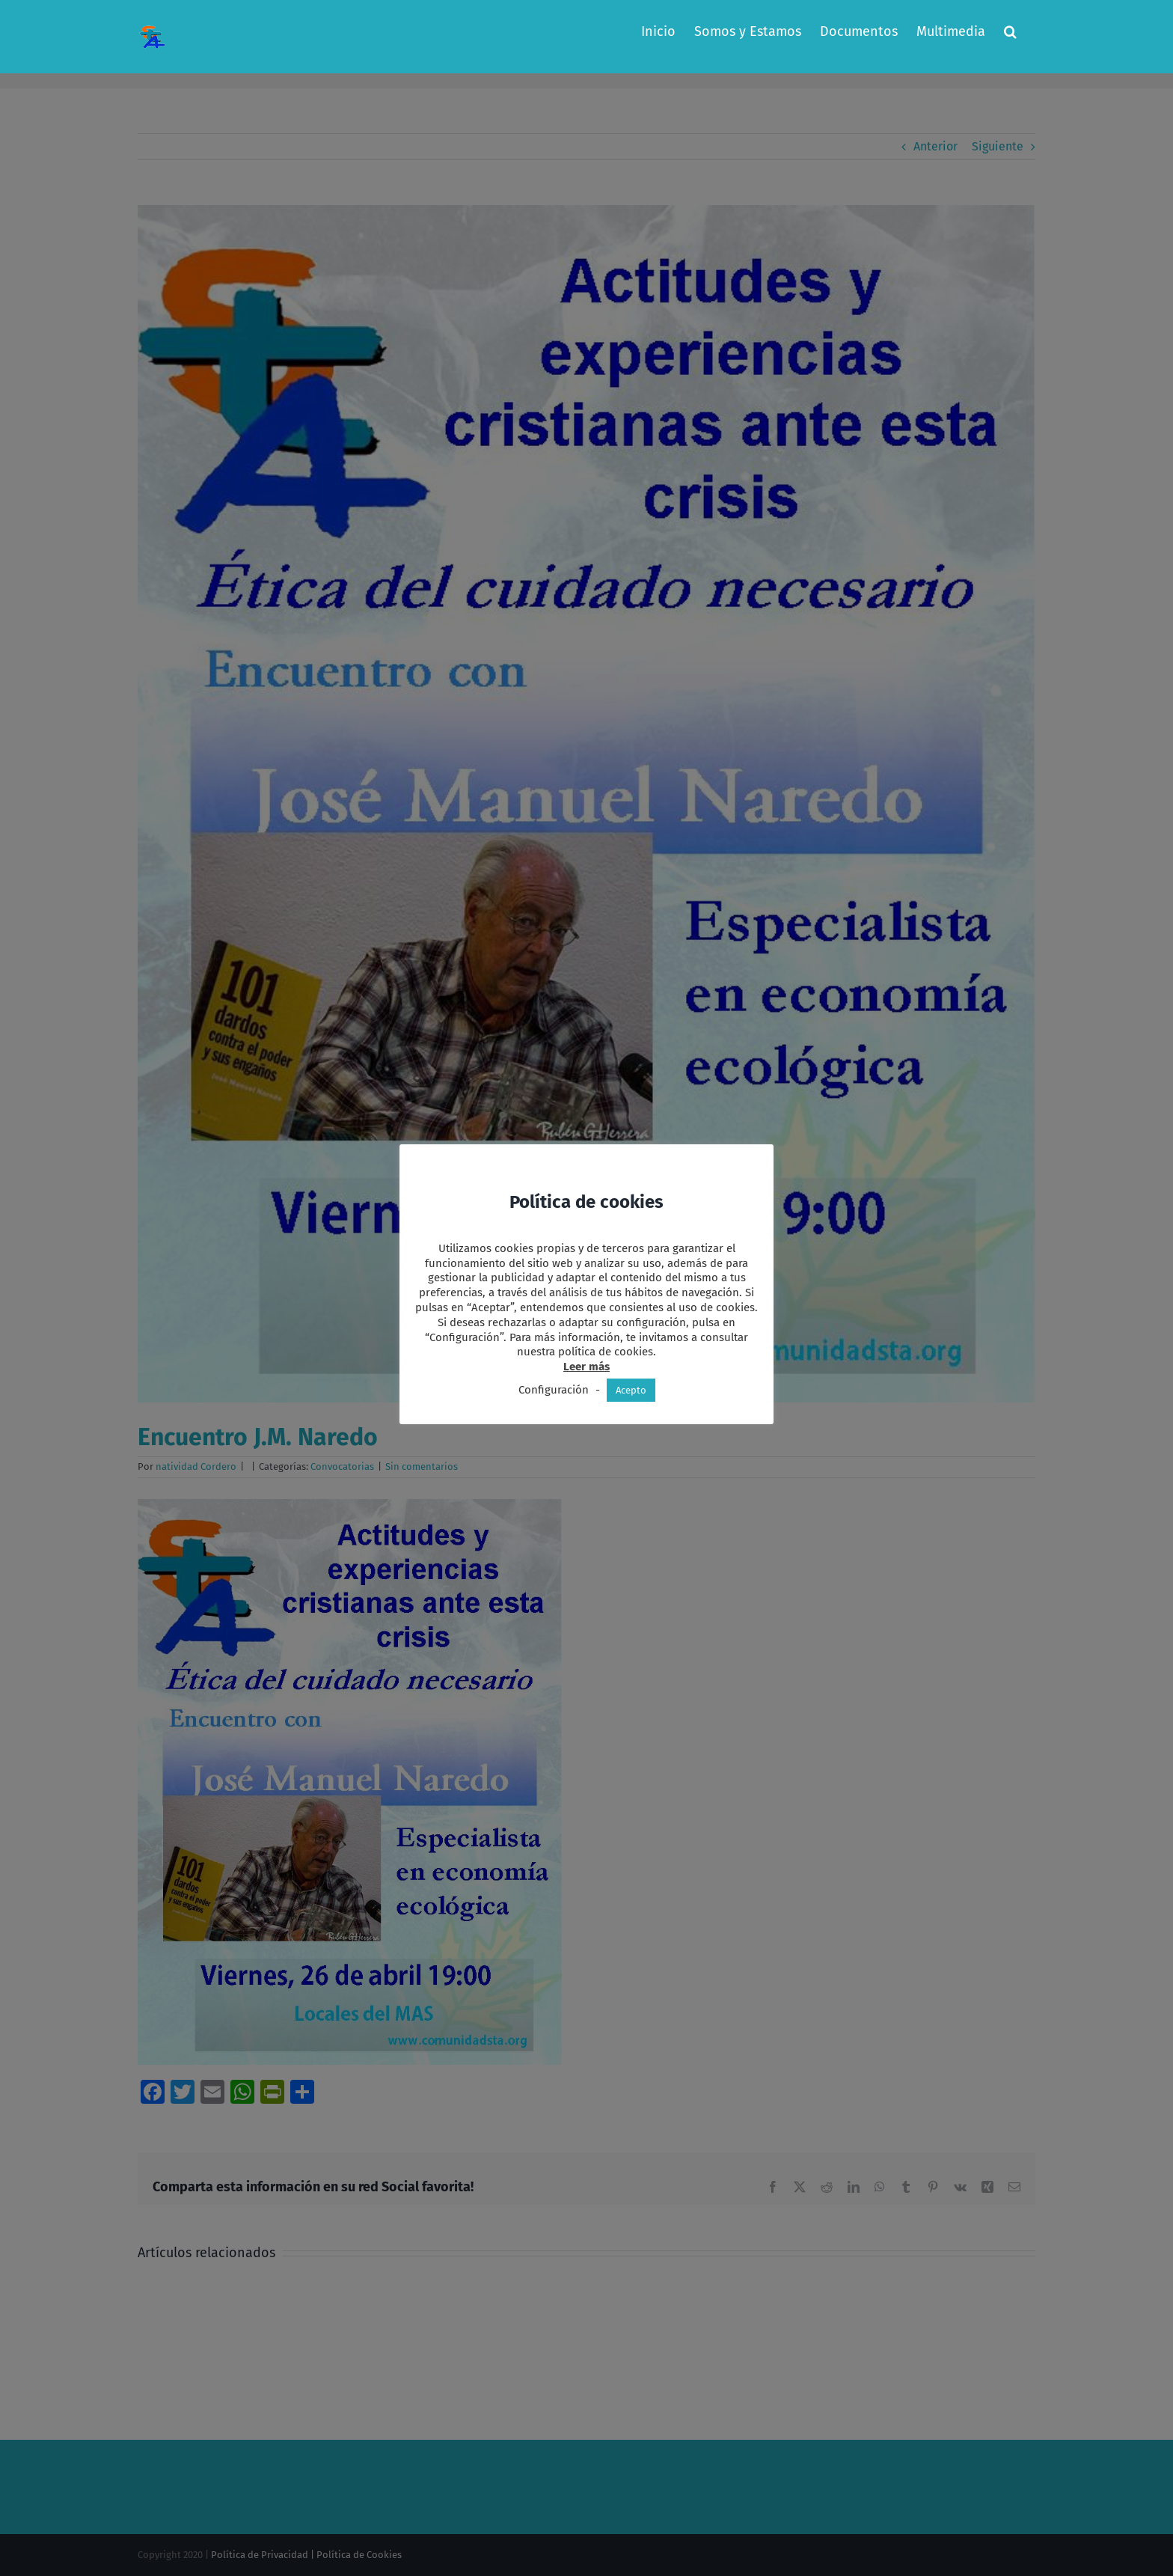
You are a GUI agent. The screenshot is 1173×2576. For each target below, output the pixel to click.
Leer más (586, 1366)
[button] (1010, 31)
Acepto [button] (631, 1390)
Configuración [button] (553, 1390)
